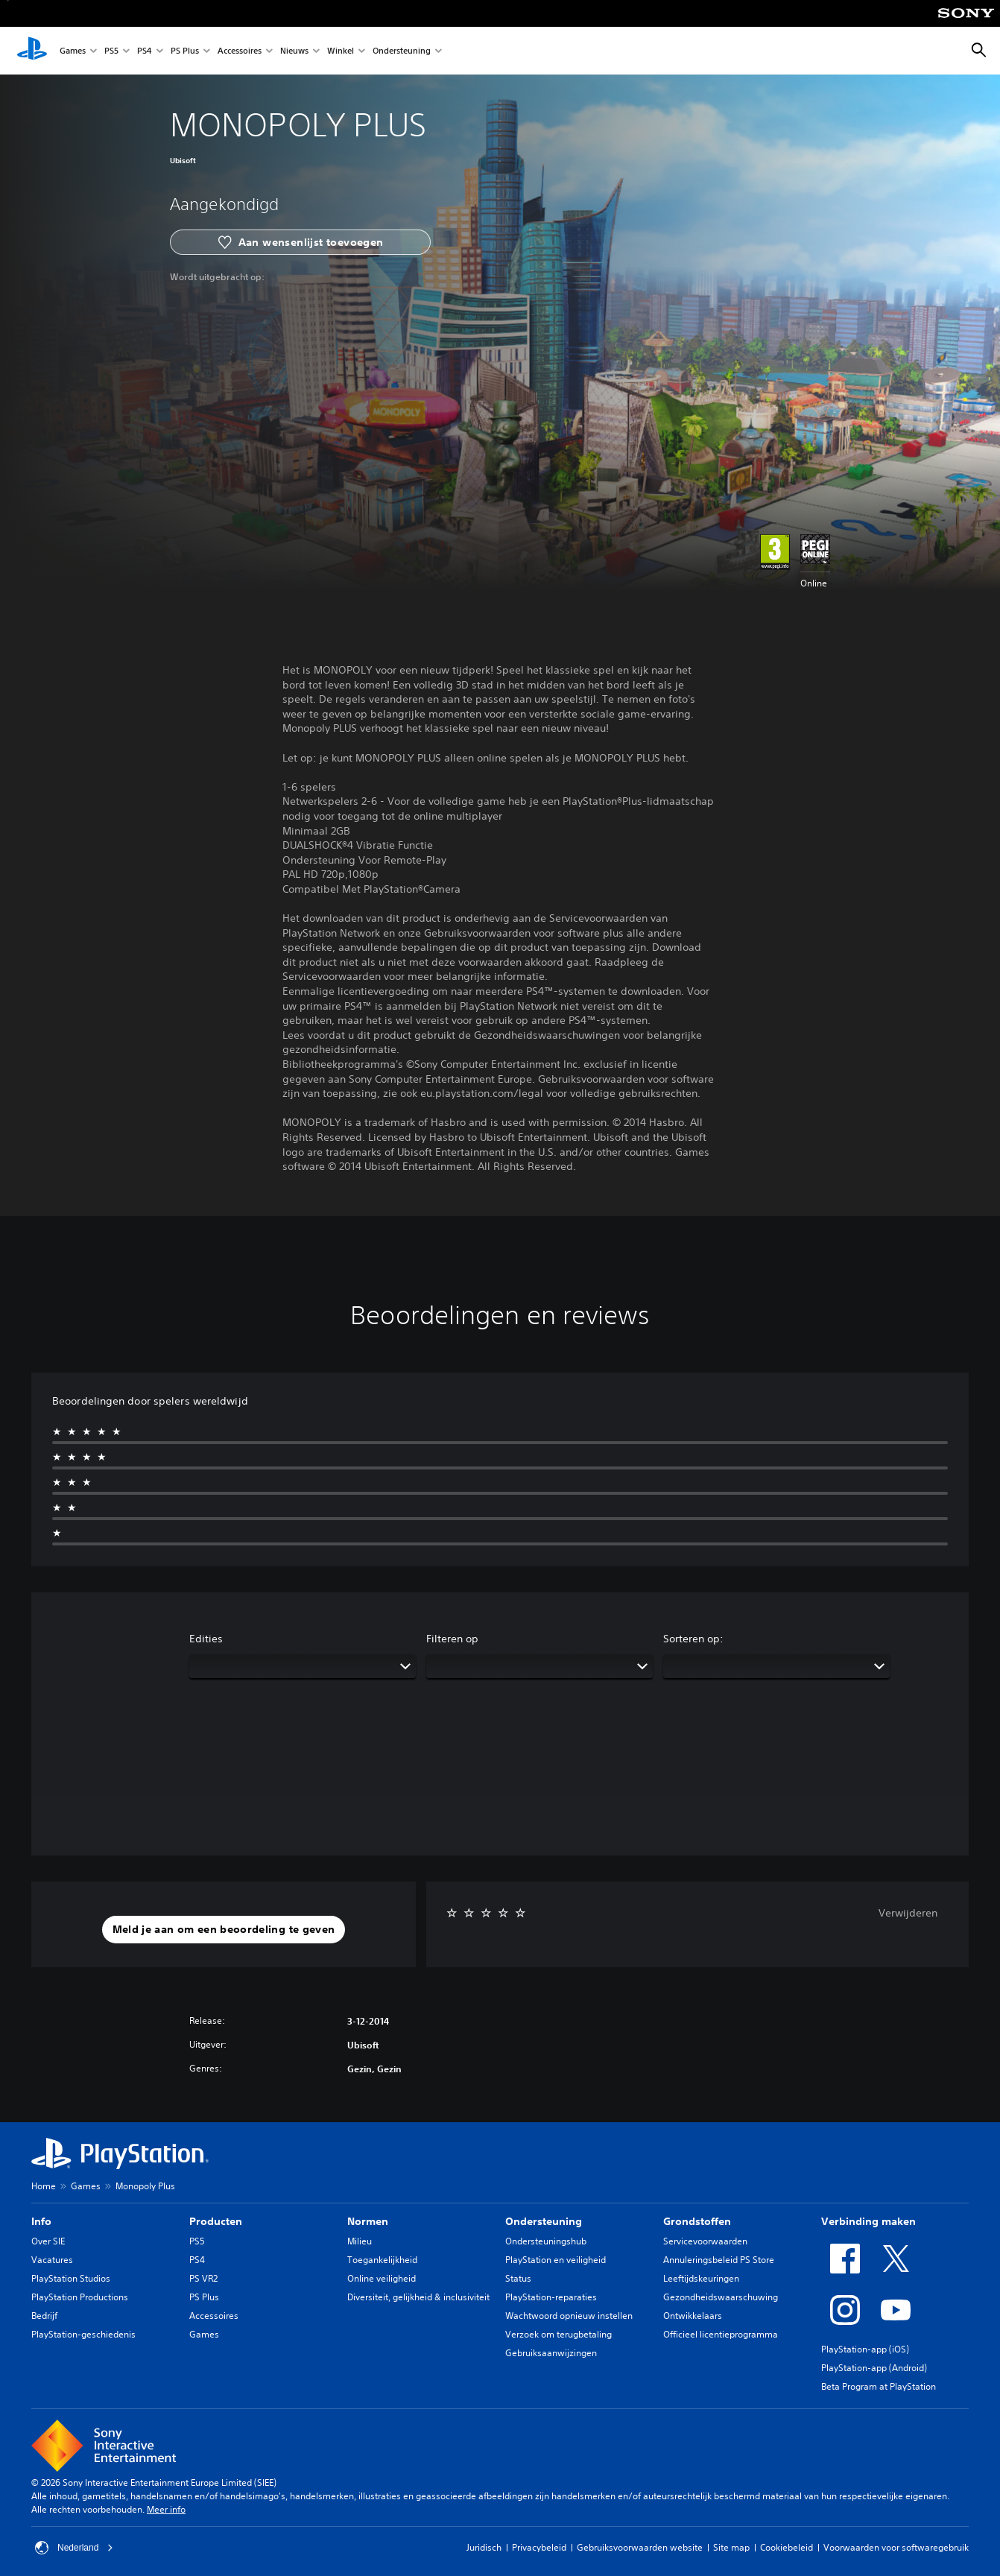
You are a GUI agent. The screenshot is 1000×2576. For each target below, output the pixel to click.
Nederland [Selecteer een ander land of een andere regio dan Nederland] (74, 2547)
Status (518, 2278)
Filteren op (452, 1638)
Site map (731, 2547)
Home (43, 2186)
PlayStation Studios (70, 2278)
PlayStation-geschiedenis (83, 2334)
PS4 (144, 51)
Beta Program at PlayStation (878, 2386)
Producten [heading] (215, 2221)
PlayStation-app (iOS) (865, 2349)
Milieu (359, 2241)
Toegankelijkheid (382, 2259)
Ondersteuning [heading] (543, 2221)
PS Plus (185, 51)
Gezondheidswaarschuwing (720, 2297)
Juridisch (483, 2547)
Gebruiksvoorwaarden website (640, 2547)
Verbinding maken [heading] (868, 2221)
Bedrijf (44, 2315)
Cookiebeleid (786, 2547)
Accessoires (240, 51)
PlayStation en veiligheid (555, 2259)
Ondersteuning (402, 51)
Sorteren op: (693, 1638)
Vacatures (52, 2259)
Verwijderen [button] (908, 1913)
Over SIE (48, 2241)
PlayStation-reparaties (551, 2297)
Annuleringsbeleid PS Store (718, 2259)
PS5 (111, 51)
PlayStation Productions (79, 2297)
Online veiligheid (381, 2278)
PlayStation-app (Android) (874, 2367)
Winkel (340, 51)
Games (73, 51)
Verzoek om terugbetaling (558, 2334)
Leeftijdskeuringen (701, 2278)
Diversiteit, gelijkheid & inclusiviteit (418, 2297)
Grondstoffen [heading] (697, 2221)
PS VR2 (203, 2278)
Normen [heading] (367, 2221)
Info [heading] (41, 2221)
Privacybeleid (539, 2547)
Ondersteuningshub (545, 2241)
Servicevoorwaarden (705, 2241)
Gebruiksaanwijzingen (551, 2352)
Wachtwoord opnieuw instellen (569, 2315)
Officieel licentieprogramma (720, 2334)
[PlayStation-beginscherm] (32, 51)
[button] (224, 1930)
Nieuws (294, 51)
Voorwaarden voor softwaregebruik (896, 2547)
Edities (206, 1638)
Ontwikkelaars (692, 2315)
